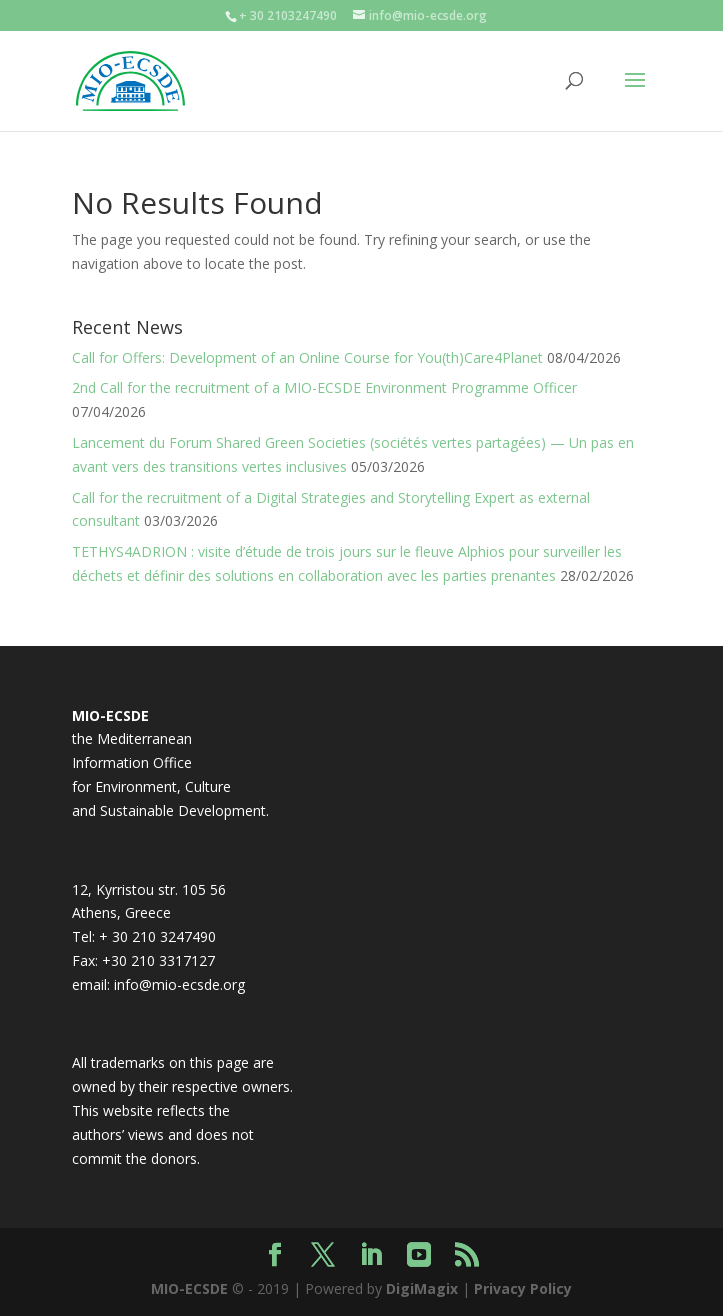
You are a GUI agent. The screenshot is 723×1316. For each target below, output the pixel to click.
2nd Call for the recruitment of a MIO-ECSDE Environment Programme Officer (324, 387)
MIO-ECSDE (189, 1288)
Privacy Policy (523, 1288)
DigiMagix (422, 1288)
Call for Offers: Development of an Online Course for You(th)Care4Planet (307, 357)
